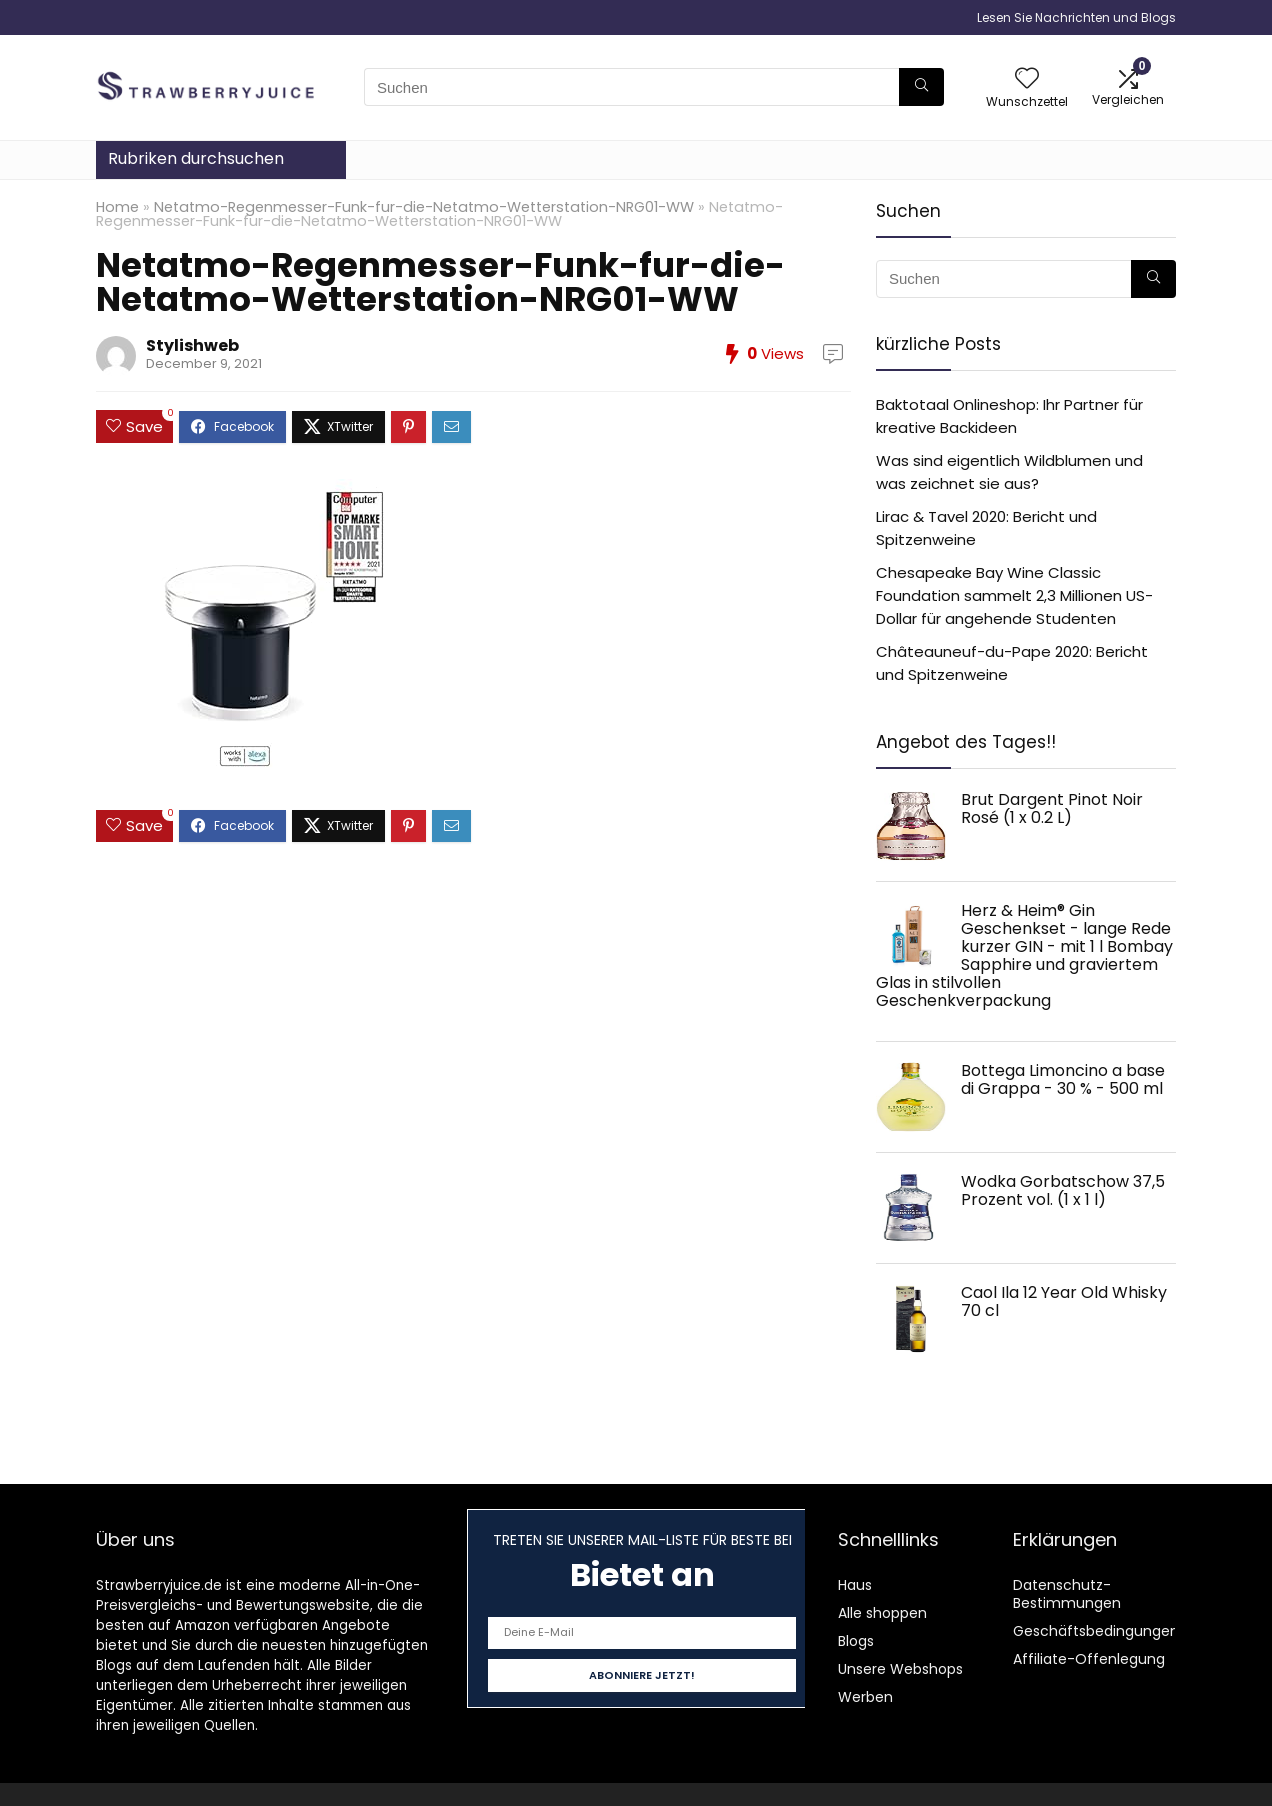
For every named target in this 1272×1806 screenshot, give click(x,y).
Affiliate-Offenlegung (1089, 1659)
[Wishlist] (1027, 79)
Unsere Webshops (900, 1669)
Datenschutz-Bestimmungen (1067, 1594)
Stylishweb (192, 345)
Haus (855, 1585)
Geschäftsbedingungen (1096, 1631)
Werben (865, 1697)
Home (117, 207)
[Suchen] (921, 87)
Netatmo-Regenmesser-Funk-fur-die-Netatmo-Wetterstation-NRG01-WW (424, 207)
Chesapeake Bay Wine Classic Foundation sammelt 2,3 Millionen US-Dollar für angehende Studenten (1014, 595)
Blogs (856, 1641)
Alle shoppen (882, 1613)
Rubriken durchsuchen (196, 158)
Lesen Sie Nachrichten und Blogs (1076, 17)
